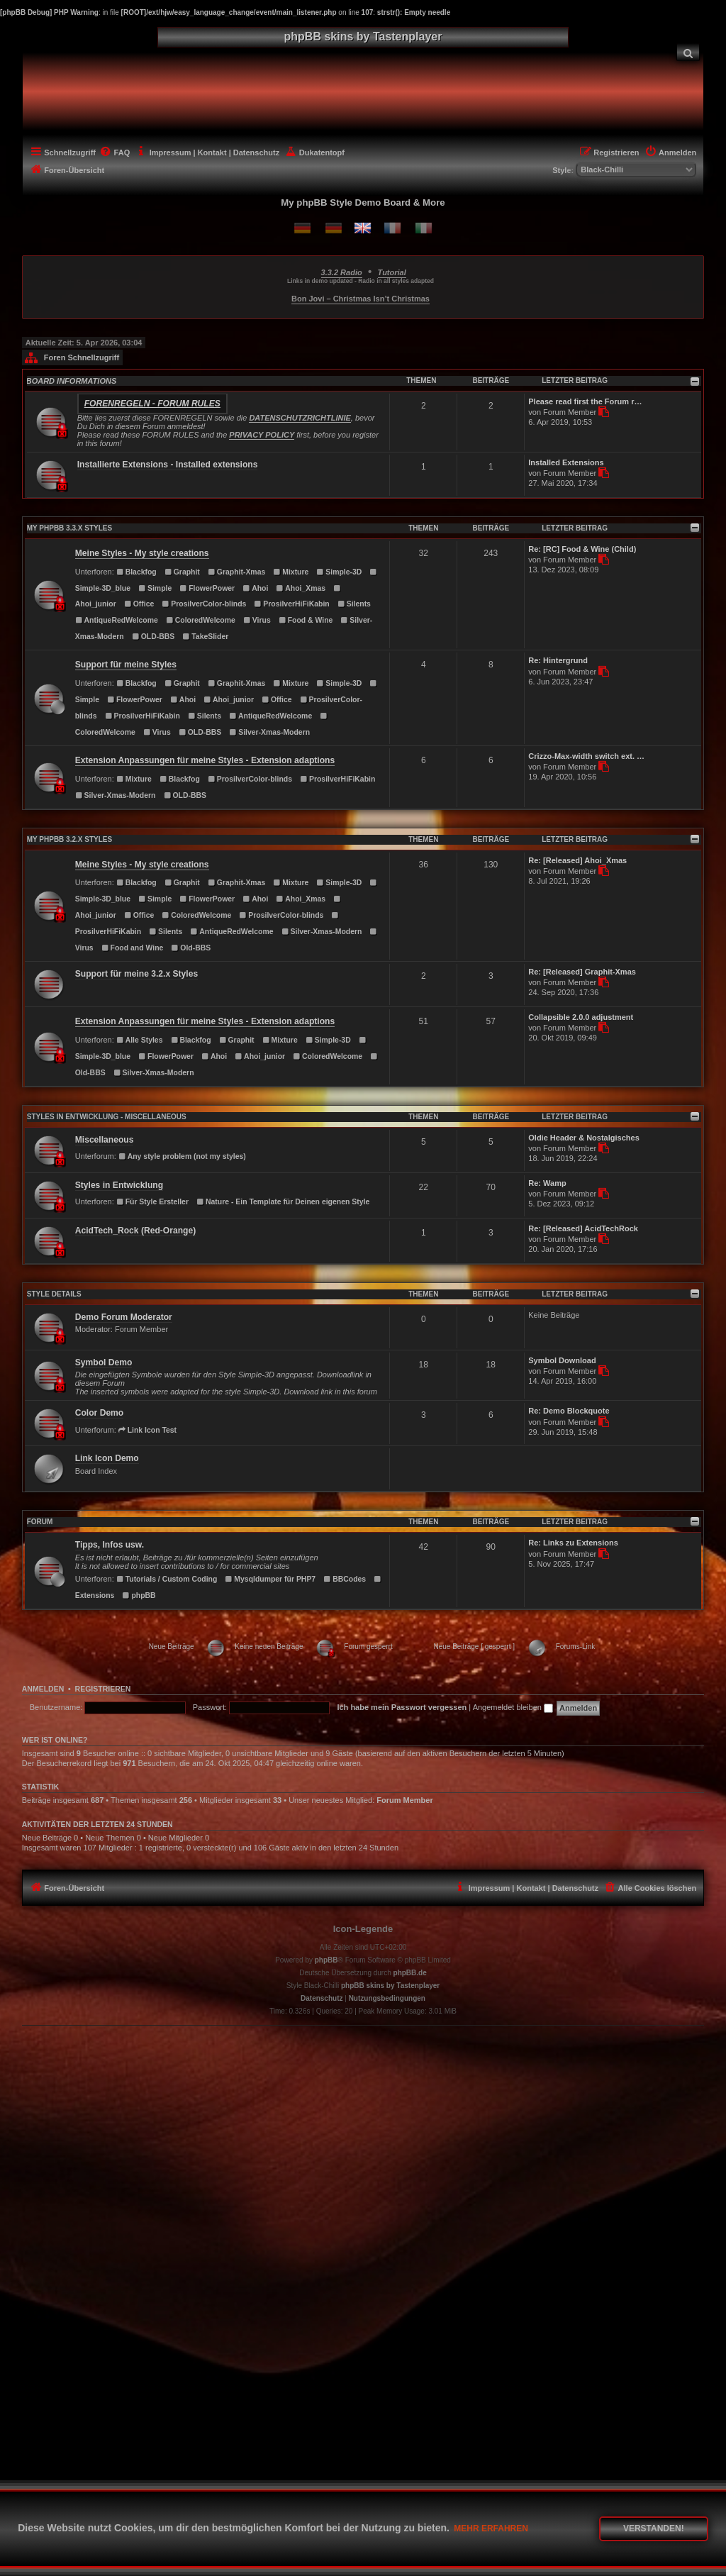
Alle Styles (139, 1040)
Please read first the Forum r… (585, 401)
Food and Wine (132, 948)
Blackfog (136, 572)
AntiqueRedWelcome (116, 620)
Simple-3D (339, 572)
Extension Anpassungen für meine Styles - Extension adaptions (205, 760)
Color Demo (99, 1413)
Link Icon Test (147, 1430)
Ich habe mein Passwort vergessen (402, 1707)
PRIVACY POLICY (261, 435)
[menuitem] (688, 52)
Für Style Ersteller (152, 1202)
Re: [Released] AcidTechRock (583, 1228)
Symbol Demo (104, 1362)
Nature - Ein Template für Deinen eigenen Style (282, 1202)
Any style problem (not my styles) (182, 1156)
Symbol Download (562, 1360)
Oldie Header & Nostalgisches (584, 1137)
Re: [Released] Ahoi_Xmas (577, 860)
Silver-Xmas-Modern (269, 732)
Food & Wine (306, 620)
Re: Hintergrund (558, 660)
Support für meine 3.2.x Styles (136, 974)
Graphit (182, 572)
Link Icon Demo (107, 1458)
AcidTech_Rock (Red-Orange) (135, 1231)
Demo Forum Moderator (123, 1317)
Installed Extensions (565, 462)
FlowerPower (207, 588)
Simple (155, 588)
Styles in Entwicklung (119, 1185)
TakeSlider (205, 636)
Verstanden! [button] (653, 2528)
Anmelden (43, 1688)
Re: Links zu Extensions (573, 1542)
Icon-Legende (363, 1928)
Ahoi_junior (228, 700)
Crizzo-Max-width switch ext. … (586, 756)
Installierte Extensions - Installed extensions (167, 465)
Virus (257, 620)
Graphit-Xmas (236, 572)
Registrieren (103, 1688)
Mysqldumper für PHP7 (270, 1579)
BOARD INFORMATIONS (71, 381)
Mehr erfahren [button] (491, 2528)
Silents (354, 604)
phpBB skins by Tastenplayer (390, 1985)
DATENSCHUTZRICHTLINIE (299, 417)
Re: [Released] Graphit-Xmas (582, 971)
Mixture (290, 572)
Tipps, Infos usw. (109, 1545)
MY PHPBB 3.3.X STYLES (69, 528)
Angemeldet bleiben (513, 1707)
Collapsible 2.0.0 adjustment (580, 1017)
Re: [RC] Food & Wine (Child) (582, 549)
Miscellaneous (104, 1140)
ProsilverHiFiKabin (292, 604)
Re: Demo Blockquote (568, 1410)
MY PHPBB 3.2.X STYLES (69, 839)
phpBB (139, 1595)
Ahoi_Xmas (300, 588)
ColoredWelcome (200, 620)
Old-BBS (191, 948)
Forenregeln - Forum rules (152, 404)
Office (139, 604)
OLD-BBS (153, 636)
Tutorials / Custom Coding (167, 1579)
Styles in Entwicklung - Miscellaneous (106, 1117)
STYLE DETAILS (54, 1294)
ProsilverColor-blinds (204, 604)
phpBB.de (410, 1973)
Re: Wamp (547, 1183)
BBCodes (344, 1579)
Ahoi (255, 588)
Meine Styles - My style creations (142, 553)
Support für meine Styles (126, 665)
